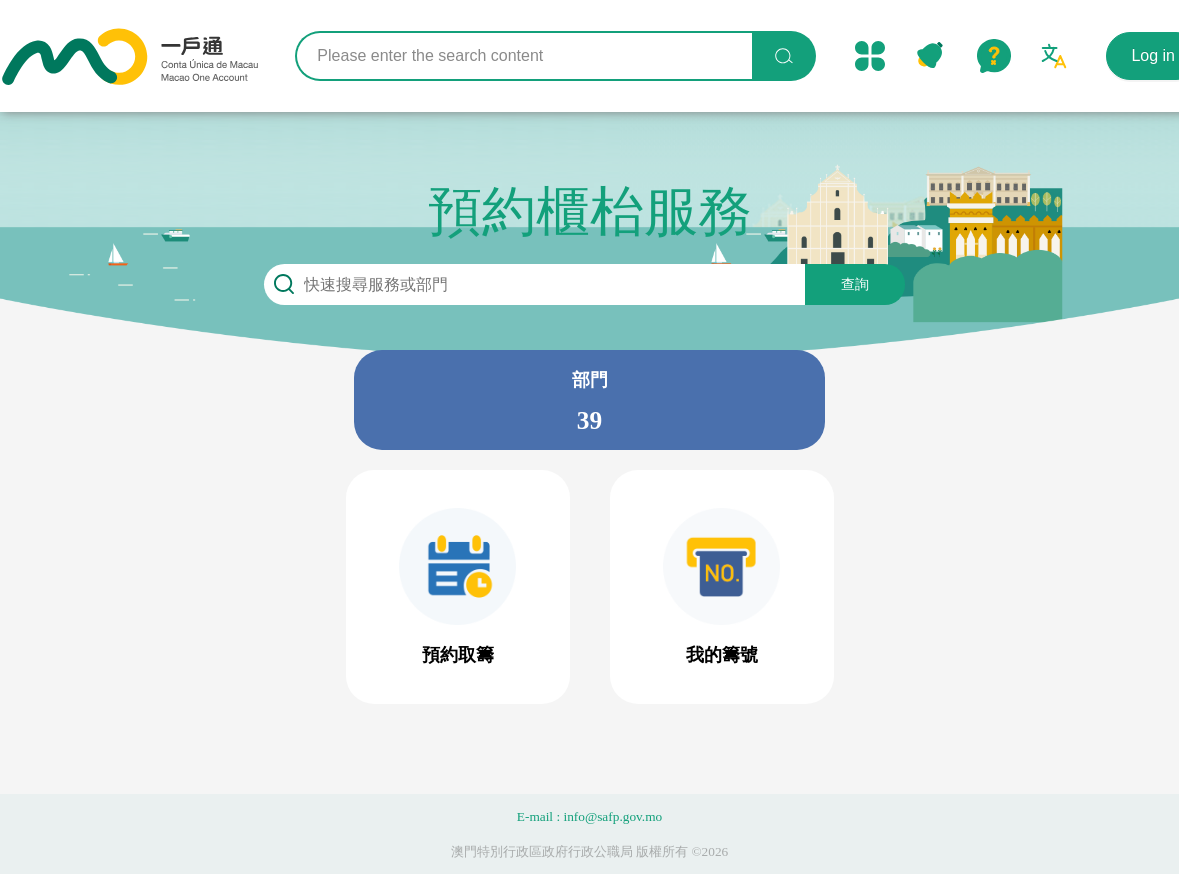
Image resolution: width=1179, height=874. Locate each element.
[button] (458, 587)
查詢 (855, 284)
